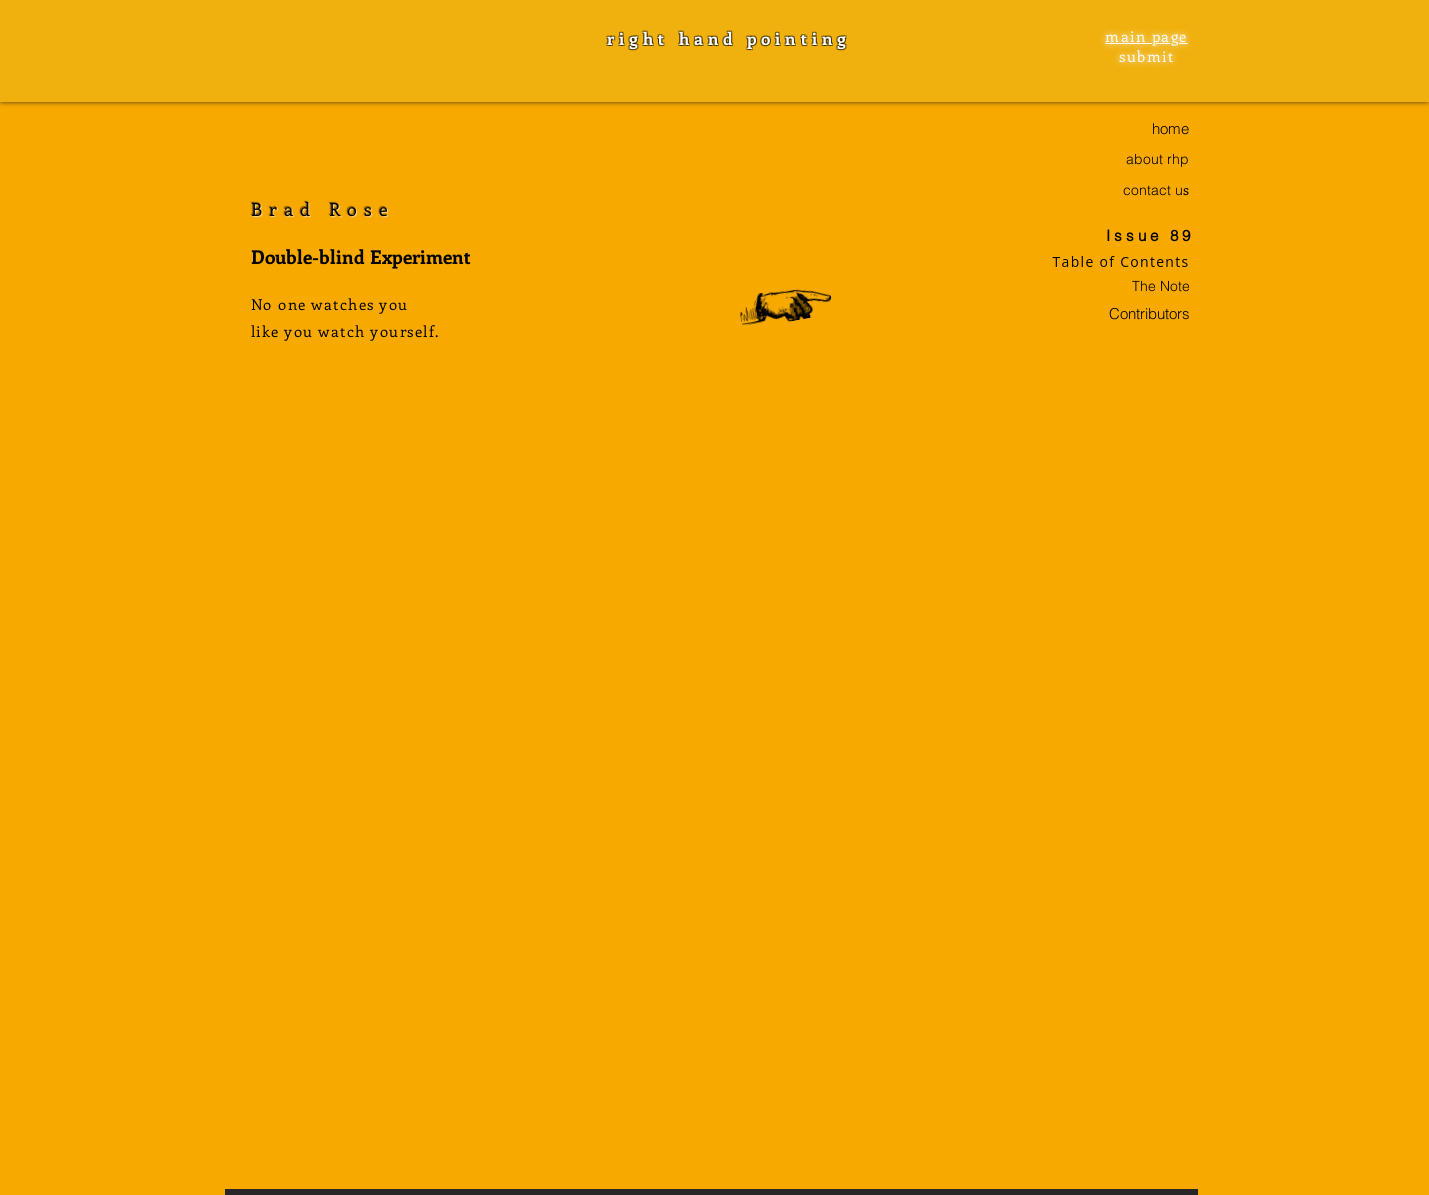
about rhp (1157, 159)
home (1170, 128)
